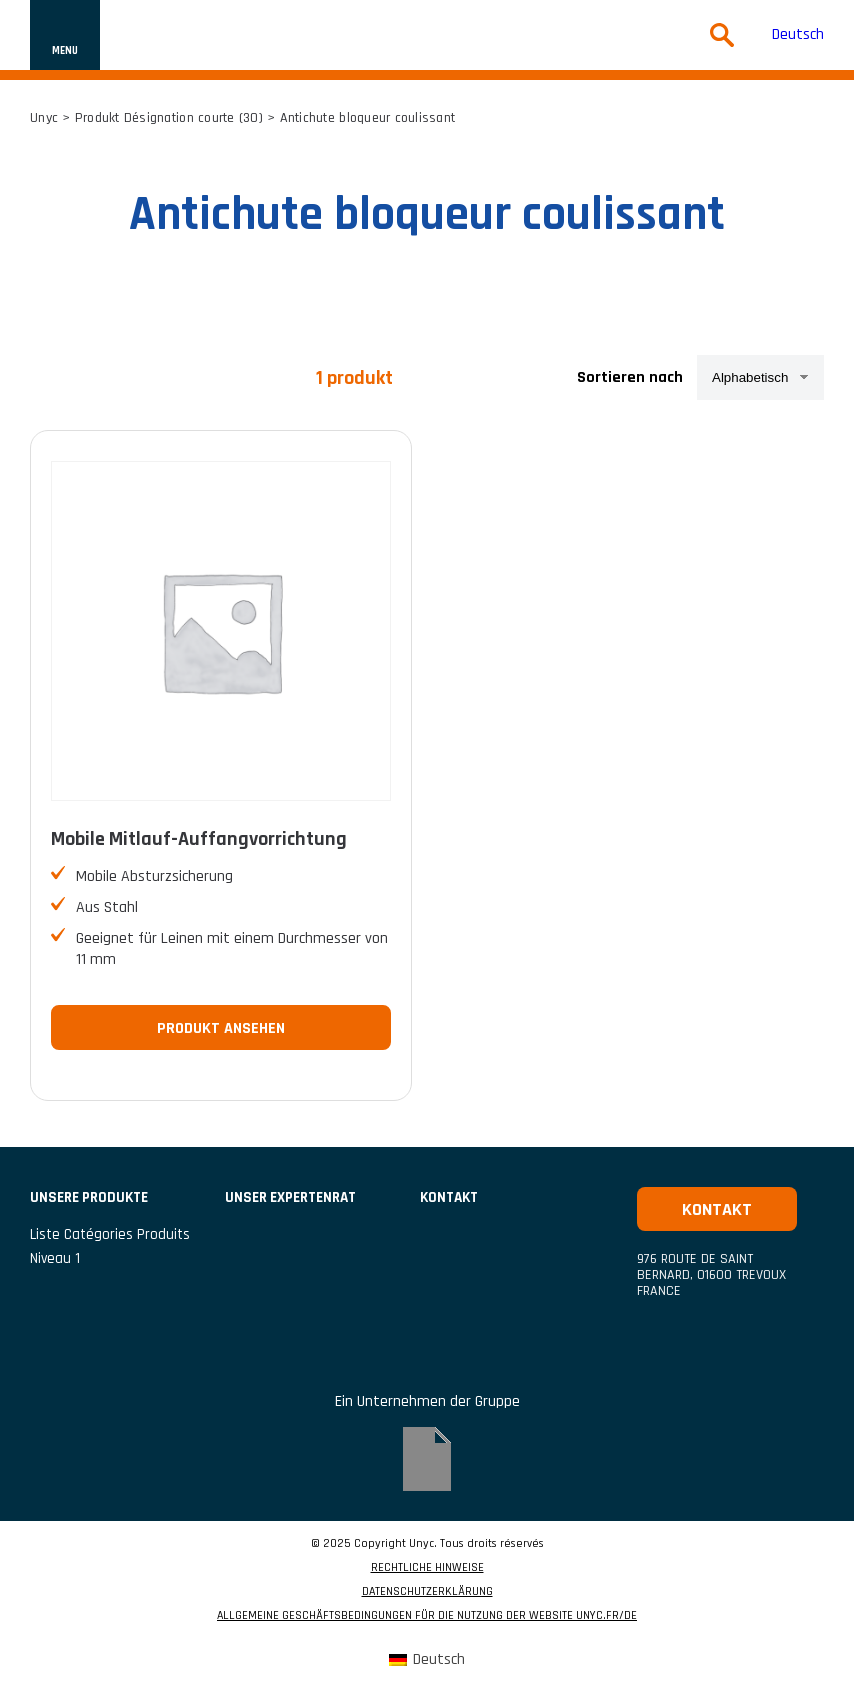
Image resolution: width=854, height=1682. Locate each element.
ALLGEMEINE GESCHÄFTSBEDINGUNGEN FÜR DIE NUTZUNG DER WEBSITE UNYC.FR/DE (427, 1616)
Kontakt (449, 1197)
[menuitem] (798, 35)
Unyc (44, 118)
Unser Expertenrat (290, 1197)
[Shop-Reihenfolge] (760, 377)
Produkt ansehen (221, 1028)
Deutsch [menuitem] (798, 35)
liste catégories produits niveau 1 (110, 1246)
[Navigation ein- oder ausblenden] (65, 35)
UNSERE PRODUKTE (89, 1197)
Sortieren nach (630, 377)
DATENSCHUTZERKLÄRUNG (427, 1592)
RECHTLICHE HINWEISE (427, 1568)
